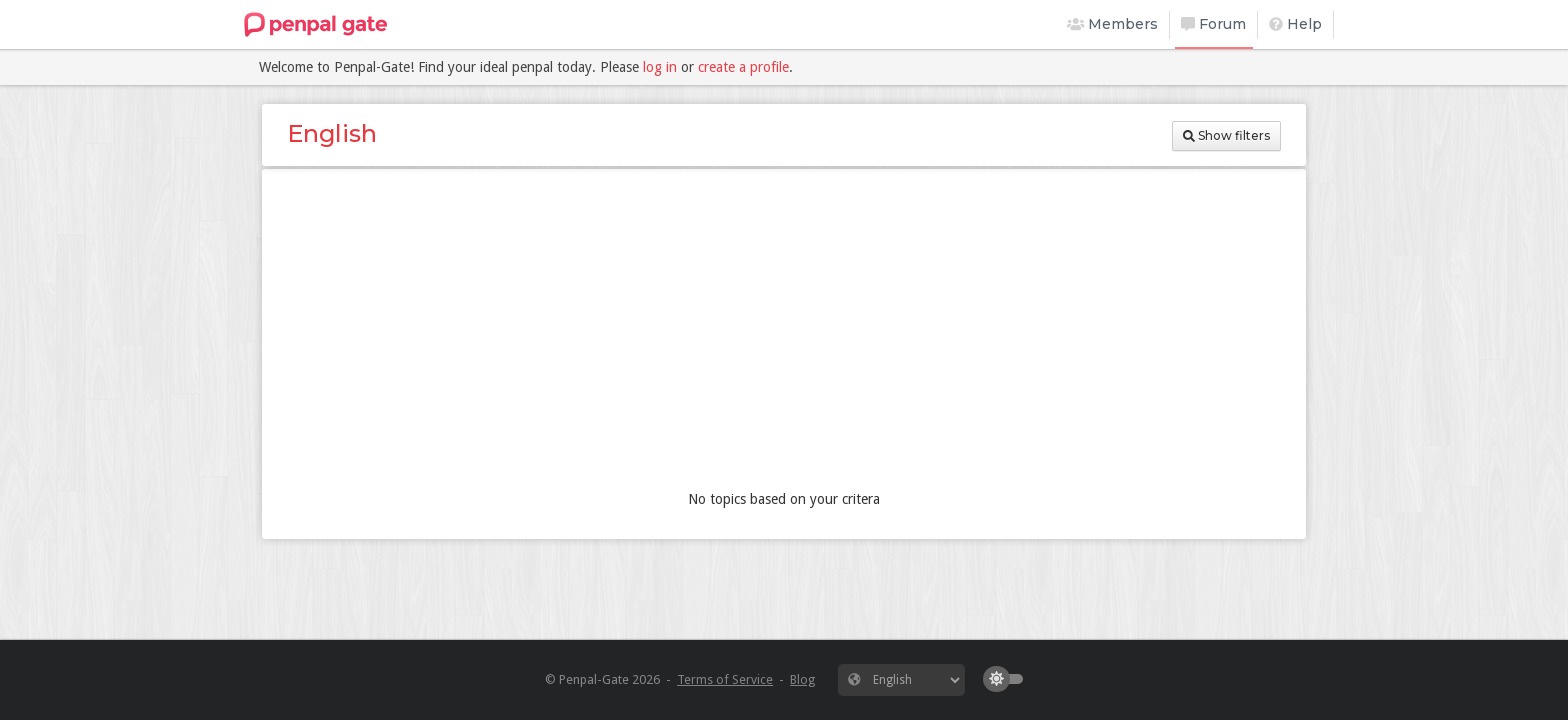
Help (1295, 24)
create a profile (743, 67)
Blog (802, 679)
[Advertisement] (784, 334)
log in (660, 67)
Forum (1213, 24)
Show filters (1226, 135)
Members (1113, 24)
